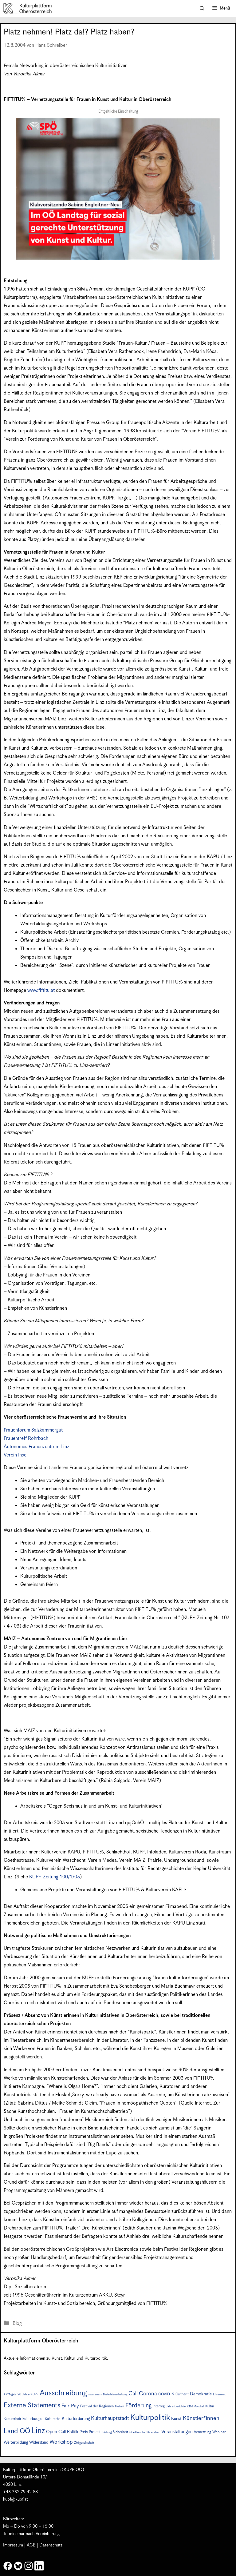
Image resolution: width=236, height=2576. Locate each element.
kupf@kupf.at (15, 2499)
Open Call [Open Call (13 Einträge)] (56, 2431)
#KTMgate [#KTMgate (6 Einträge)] (10, 2394)
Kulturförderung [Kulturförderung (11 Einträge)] (76, 2418)
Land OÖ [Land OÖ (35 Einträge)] (17, 2431)
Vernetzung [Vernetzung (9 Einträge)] (202, 2432)
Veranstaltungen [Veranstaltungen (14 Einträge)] (177, 2431)
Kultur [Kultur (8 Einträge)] (209, 2406)
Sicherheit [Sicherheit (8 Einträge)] (120, 2432)
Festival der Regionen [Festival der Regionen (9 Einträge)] (97, 2406)
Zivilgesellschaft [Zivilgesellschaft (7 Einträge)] (84, 2443)
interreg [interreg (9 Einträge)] (159, 2406)
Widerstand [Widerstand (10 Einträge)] (38, 2442)
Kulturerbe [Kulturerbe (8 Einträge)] (53, 2419)
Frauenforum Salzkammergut (33, 1430)
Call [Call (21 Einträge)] (133, 2393)
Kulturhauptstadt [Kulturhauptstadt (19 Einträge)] (110, 2418)
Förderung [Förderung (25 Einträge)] (138, 2405)
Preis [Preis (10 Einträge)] (84, 2432)
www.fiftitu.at (41, 990)
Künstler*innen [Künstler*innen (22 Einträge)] (201, 2418)
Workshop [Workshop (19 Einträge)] (61, 2442)
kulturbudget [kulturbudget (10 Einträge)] (33, 2419)
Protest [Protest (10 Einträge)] (94, 2432)
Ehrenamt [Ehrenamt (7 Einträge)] (219, 2394)
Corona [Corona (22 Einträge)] (148, 2393)
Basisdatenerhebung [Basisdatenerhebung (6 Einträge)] (115, 2394)
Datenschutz (50, 2545)
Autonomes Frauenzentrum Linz (36, 1447)
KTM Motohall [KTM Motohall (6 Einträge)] (195, 2406)
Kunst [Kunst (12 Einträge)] (176, 2418)
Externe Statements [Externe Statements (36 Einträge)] (32, 2405)
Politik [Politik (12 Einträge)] (72, 2432)
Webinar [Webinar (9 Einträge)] (219, 2432)
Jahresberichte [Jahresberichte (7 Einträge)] (176, 2406)
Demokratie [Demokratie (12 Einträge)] (201, 2394)
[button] (202, 8)
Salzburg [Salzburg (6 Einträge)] (107, 2432)
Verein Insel (15, 1455)
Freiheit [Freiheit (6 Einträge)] (119, 2406)
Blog (17, 2323)
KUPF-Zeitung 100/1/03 (54, 1877)
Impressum (13, 2545)
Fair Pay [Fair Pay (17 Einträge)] (70, 2406)
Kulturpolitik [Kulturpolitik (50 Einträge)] (150, 2418)
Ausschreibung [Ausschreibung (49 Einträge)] (63, 2393)
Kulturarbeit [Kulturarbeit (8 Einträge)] (12, 2419)
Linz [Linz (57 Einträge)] (38, 2430)
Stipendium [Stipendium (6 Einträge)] (153, 2432)
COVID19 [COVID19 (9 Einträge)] (166, 2394)
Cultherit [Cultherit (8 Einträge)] (182, 2394)
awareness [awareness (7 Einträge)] (95, 2394)
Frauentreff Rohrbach (26, 1438)
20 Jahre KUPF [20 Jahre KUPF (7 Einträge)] (28, 2394)
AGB (31, 2545)
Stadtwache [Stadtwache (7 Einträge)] (137, 2432)
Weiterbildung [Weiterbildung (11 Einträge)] (16, 2442)
